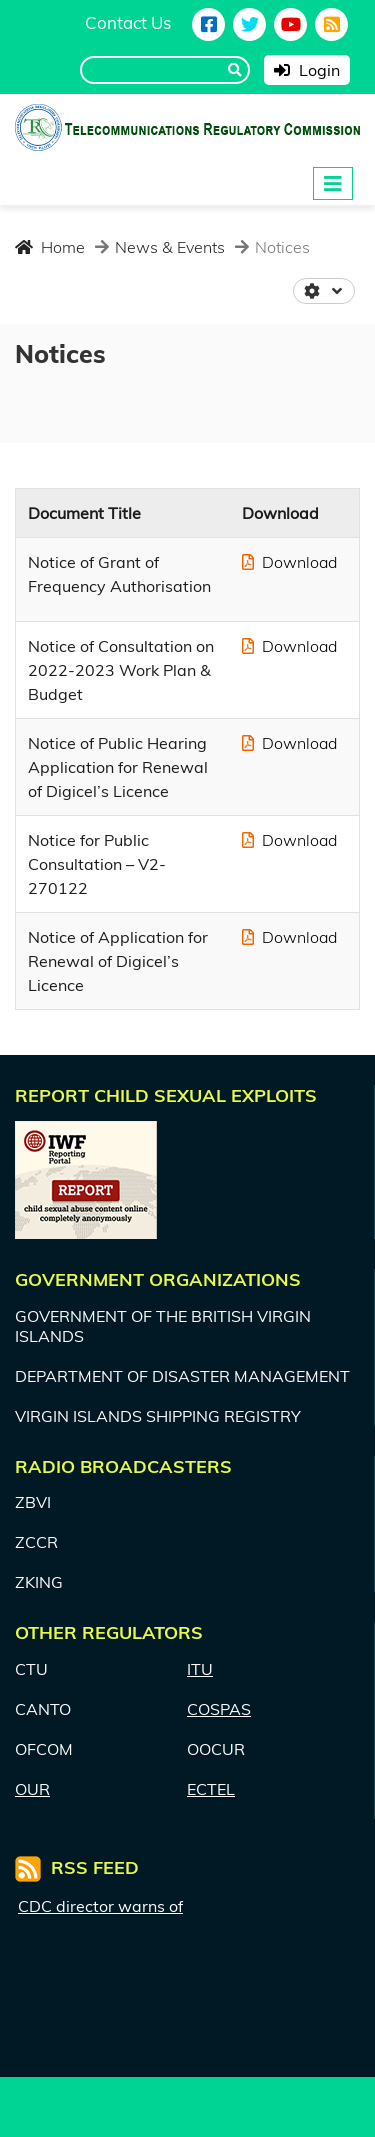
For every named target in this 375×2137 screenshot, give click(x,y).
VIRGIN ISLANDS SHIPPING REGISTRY (158, 1416)
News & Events (168, 247)
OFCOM (44, 1749)
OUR (32, 1789)
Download (289, 562)
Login (307, 70)
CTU (31, 1669)
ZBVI (33, 1502)
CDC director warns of (100, 1907)
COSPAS (219, 1709)
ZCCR (36, 1542)
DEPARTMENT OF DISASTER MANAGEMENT (182, 1376)
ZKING (39, 1582)
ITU (200, 1669)
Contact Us (128, 22)
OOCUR (216, 1749)
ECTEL (211, 1789)
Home (50, 247)
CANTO (43, 1709)
